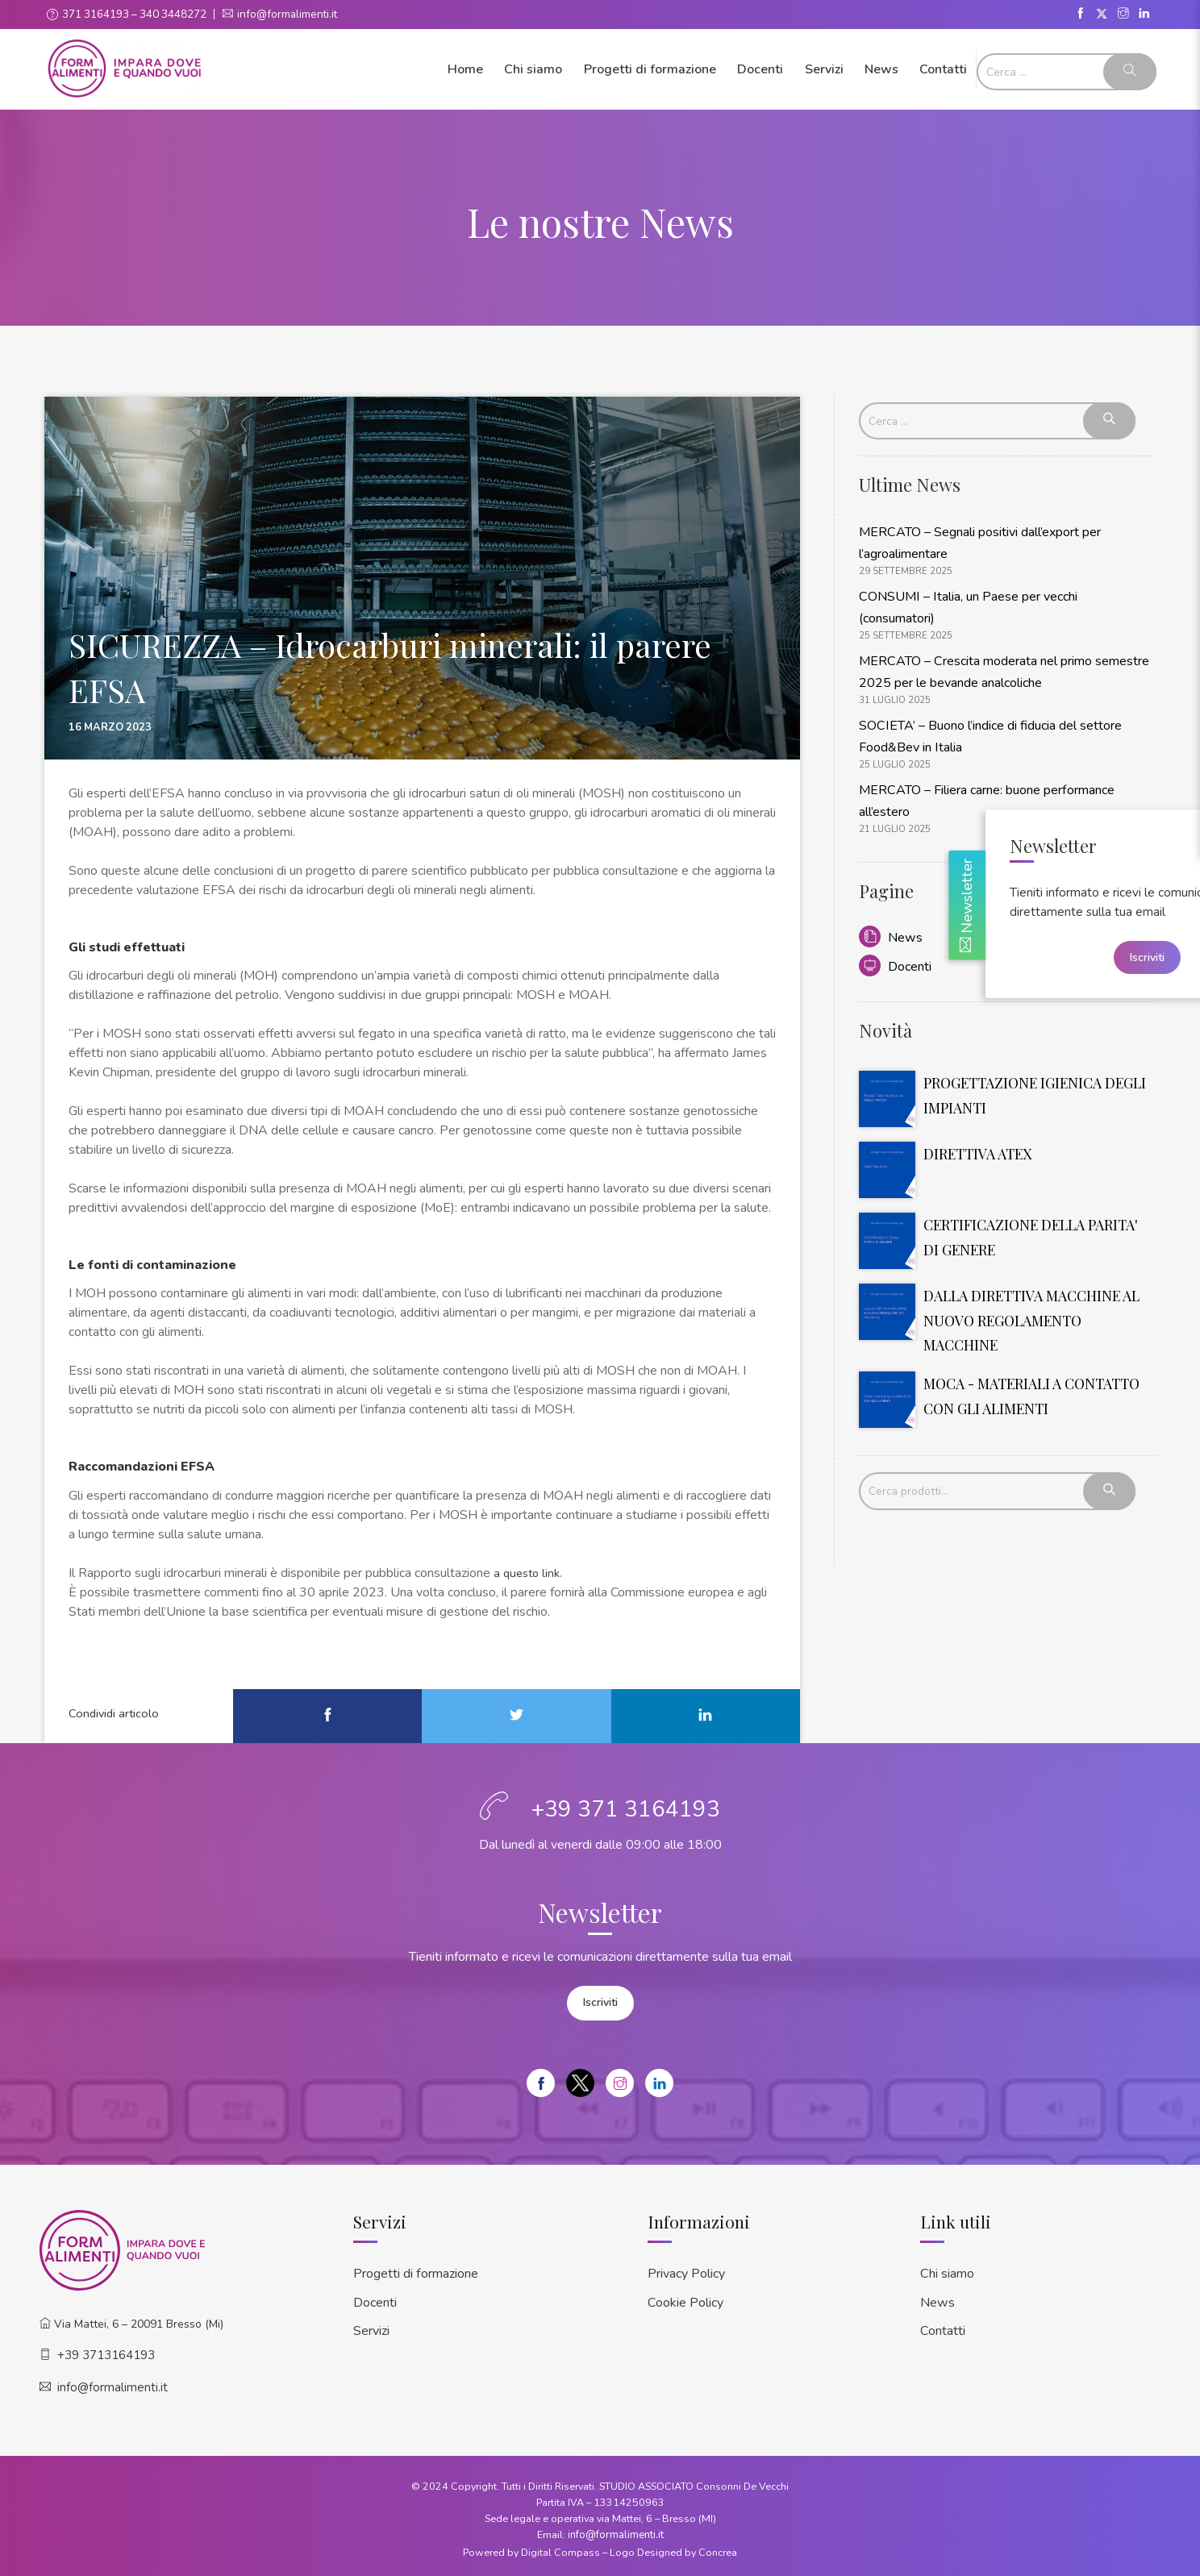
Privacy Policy (686, 2270)
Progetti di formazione (650, 68)
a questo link (529, 1572)
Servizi (824, 68)
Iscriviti (600, 2000)
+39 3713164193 (106, 2352)
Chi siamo (533, 68)
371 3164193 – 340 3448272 (136, 14)
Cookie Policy (685, 2296)
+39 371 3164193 (625, 1808)
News (881, 68)
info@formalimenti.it (292, 14)
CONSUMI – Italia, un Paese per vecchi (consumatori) (1004, 591)
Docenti (760, 68)
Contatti (943, 68)
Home (465, 68)
